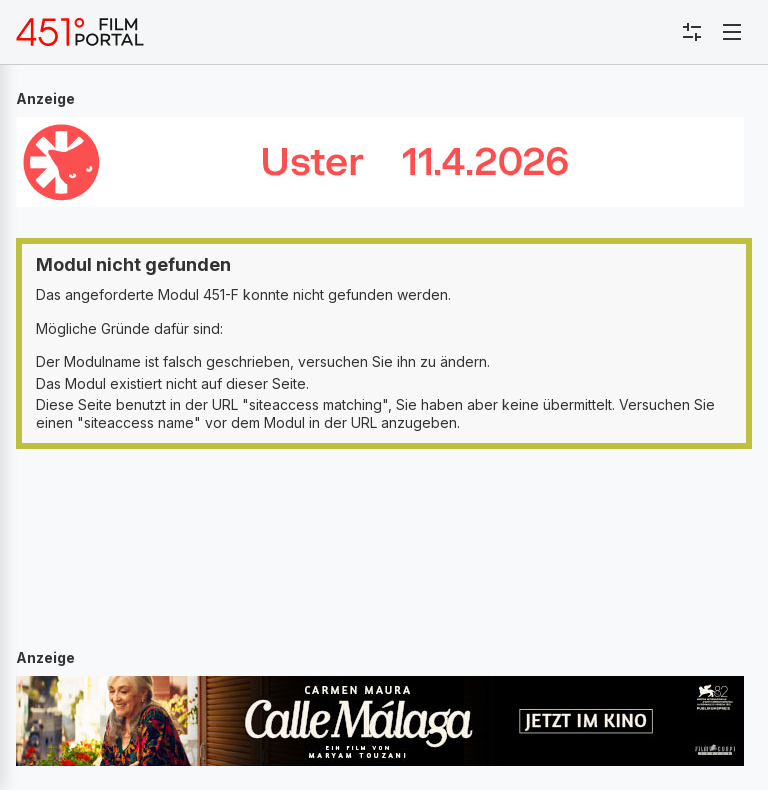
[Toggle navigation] (732, 32)
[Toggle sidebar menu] (692, 32)
